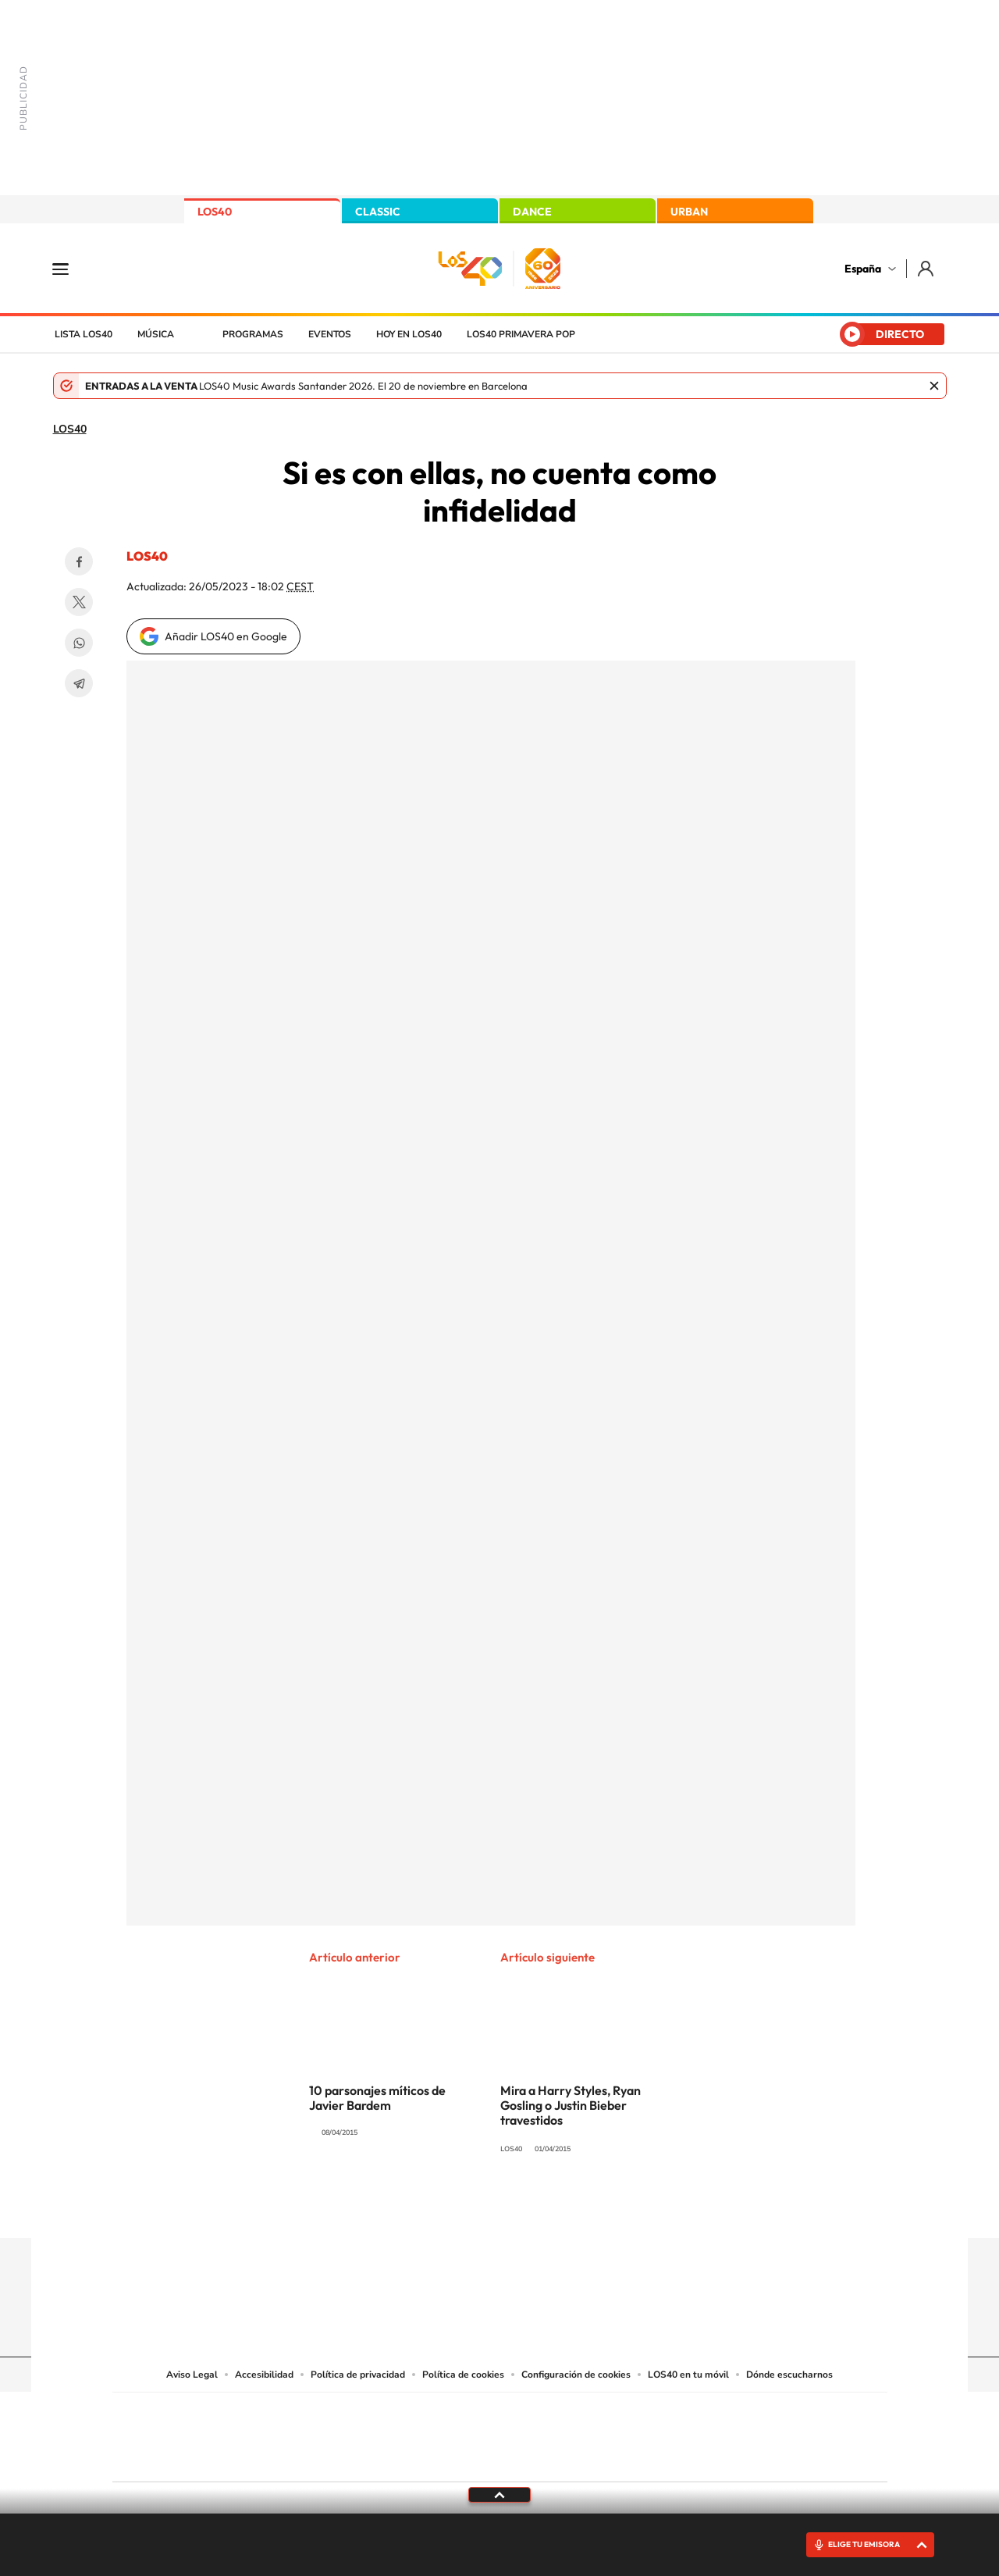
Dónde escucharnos (789, 2374)
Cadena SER (618, 2414)
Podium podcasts (465, 2457)
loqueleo (666, 2457)
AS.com (668, 2414)
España (862, 269)
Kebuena (763, 2433)
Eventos (329, 334)
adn (720, 2414)
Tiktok (437, 2207)
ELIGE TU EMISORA (864, 2544)
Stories (593, 2207)
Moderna (388, 2457)
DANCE (532, 212)
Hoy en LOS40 (409, 334)
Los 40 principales (396, 2414)
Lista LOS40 (83, 334)
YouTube (468, 2207)
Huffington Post (342, 2433)
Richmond (311, 2457)
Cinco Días (533, 2433)
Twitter (79, 602)
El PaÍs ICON (532, 2457)
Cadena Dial (592, 2433)
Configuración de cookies (576, 2374)
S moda (597, 2457)
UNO (428, 2433)
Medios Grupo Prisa (182, 2464)
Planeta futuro (707, 2433)
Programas (252, 334)
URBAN (689, 212)
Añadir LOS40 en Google (226, 636)
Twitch (561, 2207)
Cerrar (934, 385)
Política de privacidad (358, 2374)
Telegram (79, 683)
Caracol (777, 2414)
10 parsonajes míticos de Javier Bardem (377, 2098)
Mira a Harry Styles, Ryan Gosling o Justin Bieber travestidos (570, 2105)
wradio (473, 2433)
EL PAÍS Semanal (650, 2433)
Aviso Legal (192, 2374)
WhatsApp (79, 643)
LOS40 (214, 212)
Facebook (79, 561)
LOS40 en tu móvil (688, 2374)
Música (155, 334)
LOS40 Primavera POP (521, 334)
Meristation (741, 2457)
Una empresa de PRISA (182, 2426)
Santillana (469, 2414)
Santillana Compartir (552, 2414)
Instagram (405, 2207)
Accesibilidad (264, 2374)
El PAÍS (321, 2414)
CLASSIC (377, 212)
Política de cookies (463, 2374)
